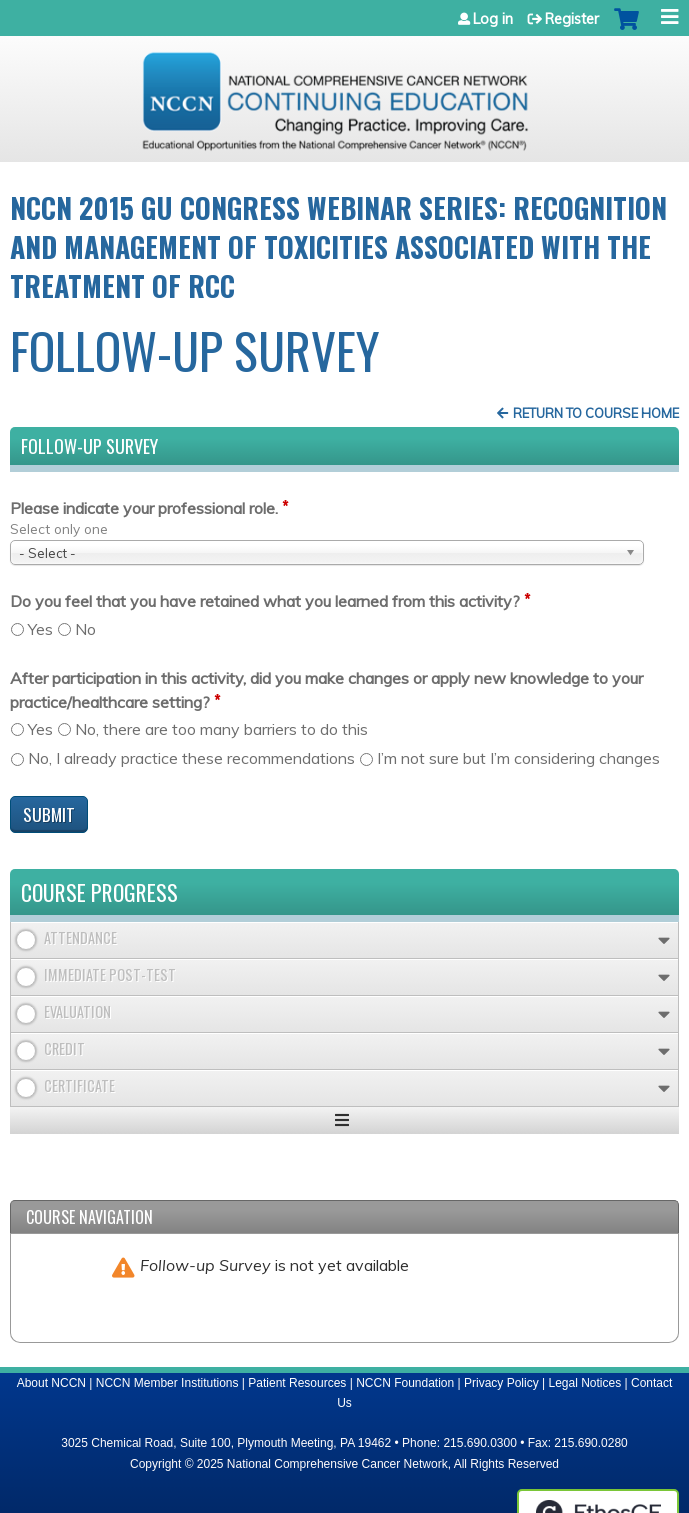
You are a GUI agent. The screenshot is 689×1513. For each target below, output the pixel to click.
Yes (40, 629)
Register (572, 19)
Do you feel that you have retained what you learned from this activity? (265, 601)
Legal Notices (584, 1383)
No (85, 629)
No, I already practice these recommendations (191, 758)
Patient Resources (297, 1383)
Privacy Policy (501, 1383)
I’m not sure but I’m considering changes (518, 758)
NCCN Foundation (405, 1383)
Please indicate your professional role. (144, 508)
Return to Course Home (596, 413)
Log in (493, 19)
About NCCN (51, 1383)
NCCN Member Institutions (167, 1383)
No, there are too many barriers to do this (221, 729)
